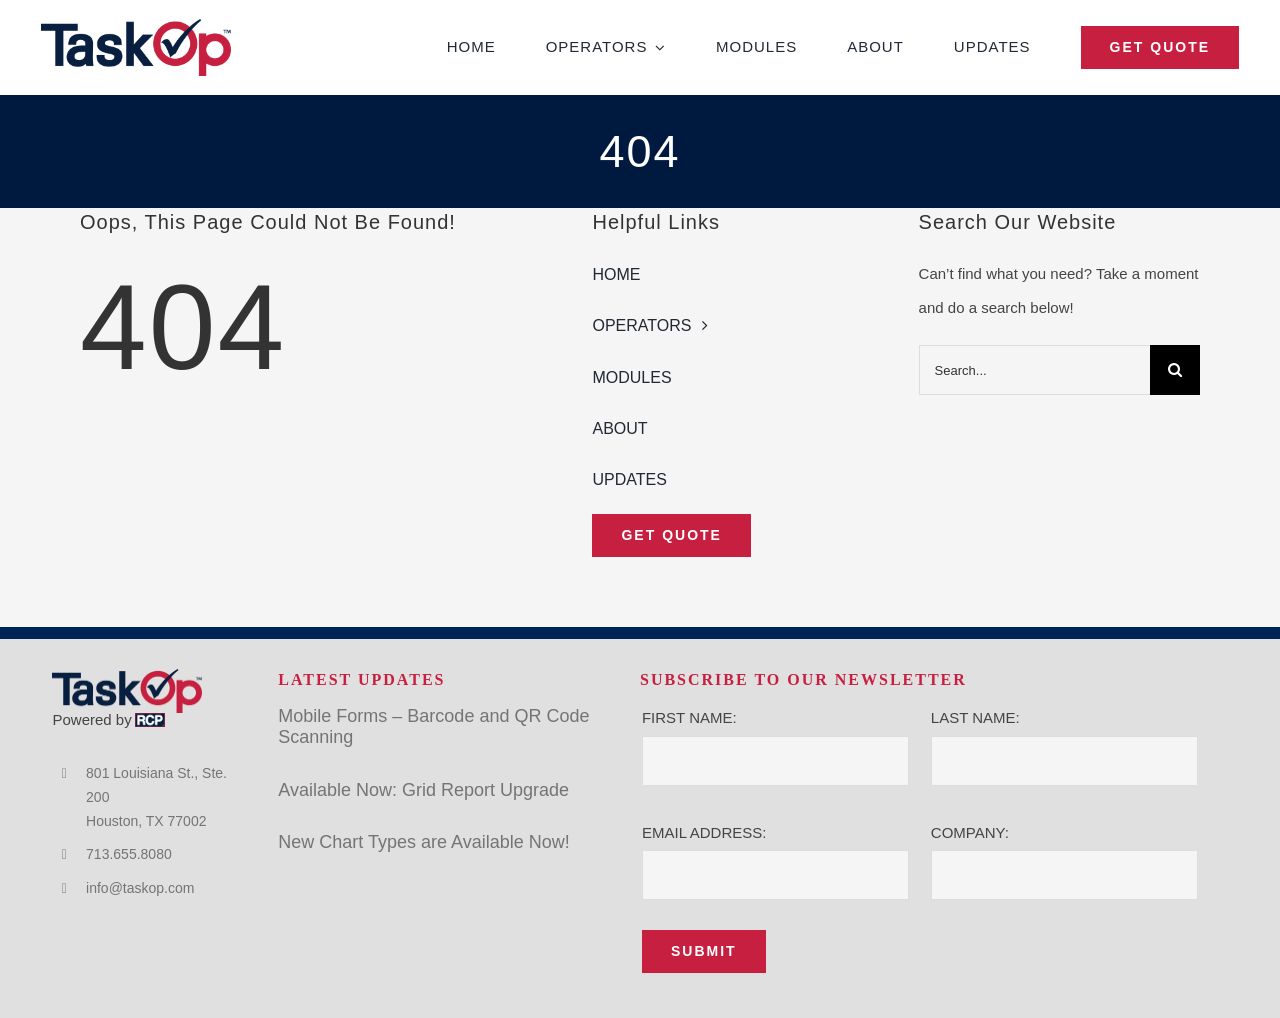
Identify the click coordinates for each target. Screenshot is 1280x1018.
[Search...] (1034, 370)
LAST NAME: (975, 717)
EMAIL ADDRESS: (704, 832)
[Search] (1175, 370)
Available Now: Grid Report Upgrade (423, 790)
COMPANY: (970, 832)
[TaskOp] (136, 26)
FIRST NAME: (689, 717)
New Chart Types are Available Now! (423, 842)
